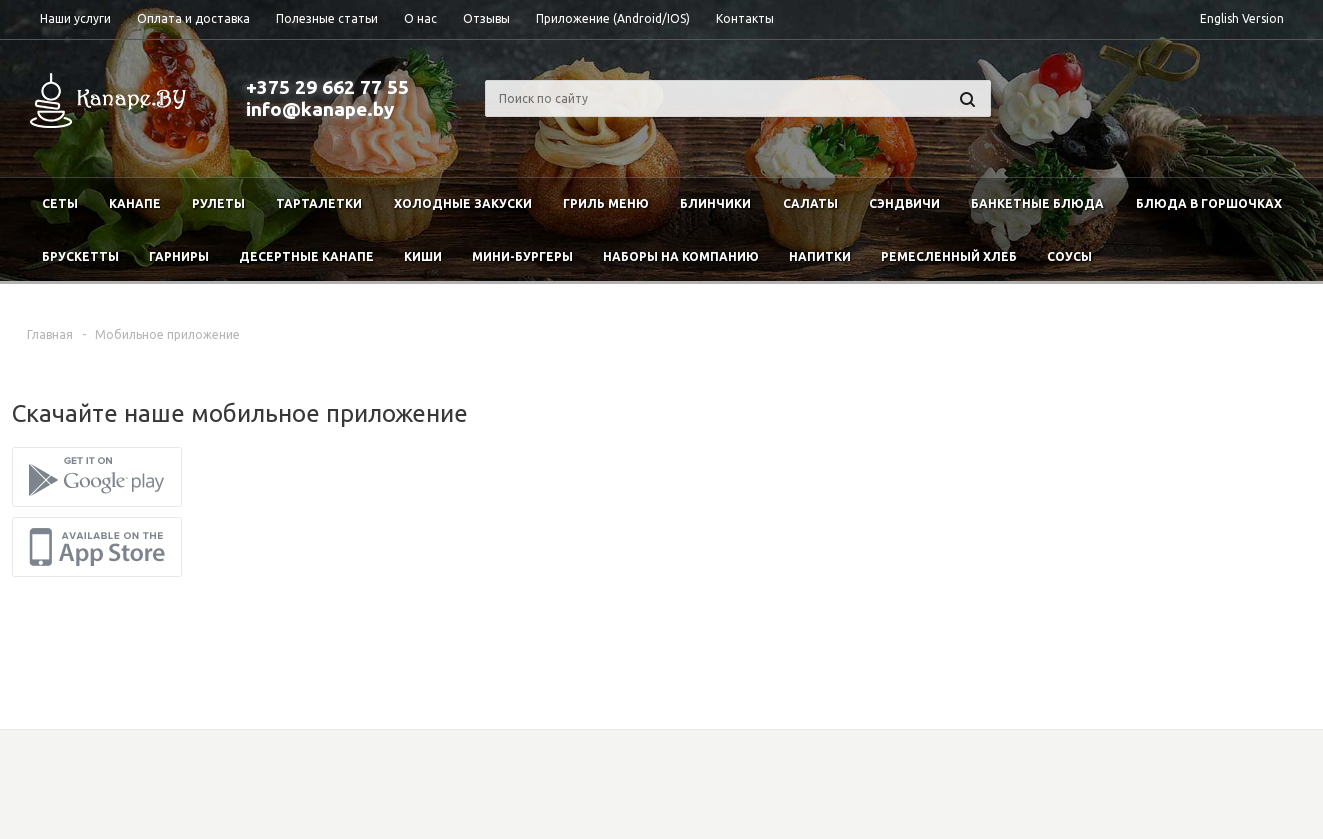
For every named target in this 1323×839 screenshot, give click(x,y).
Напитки (820, 256)
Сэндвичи (904, 203)
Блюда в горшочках (1209, 203)
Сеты (60, 203)
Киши (423, 256)
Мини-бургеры (522, 256)
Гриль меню (606, 203)
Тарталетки (319, 203)
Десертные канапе (306, 256)
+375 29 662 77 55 (327, 87)
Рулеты (218, 203)
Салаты (810, 203)
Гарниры (179, 256)
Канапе (135, 203)
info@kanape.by (320, 109)
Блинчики (715, 203)
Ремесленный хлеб (949, 256)
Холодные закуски (463, 203)
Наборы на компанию (681, 256)
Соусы (1069, 256)
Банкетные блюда (1037, 203)
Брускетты (80, 256)
